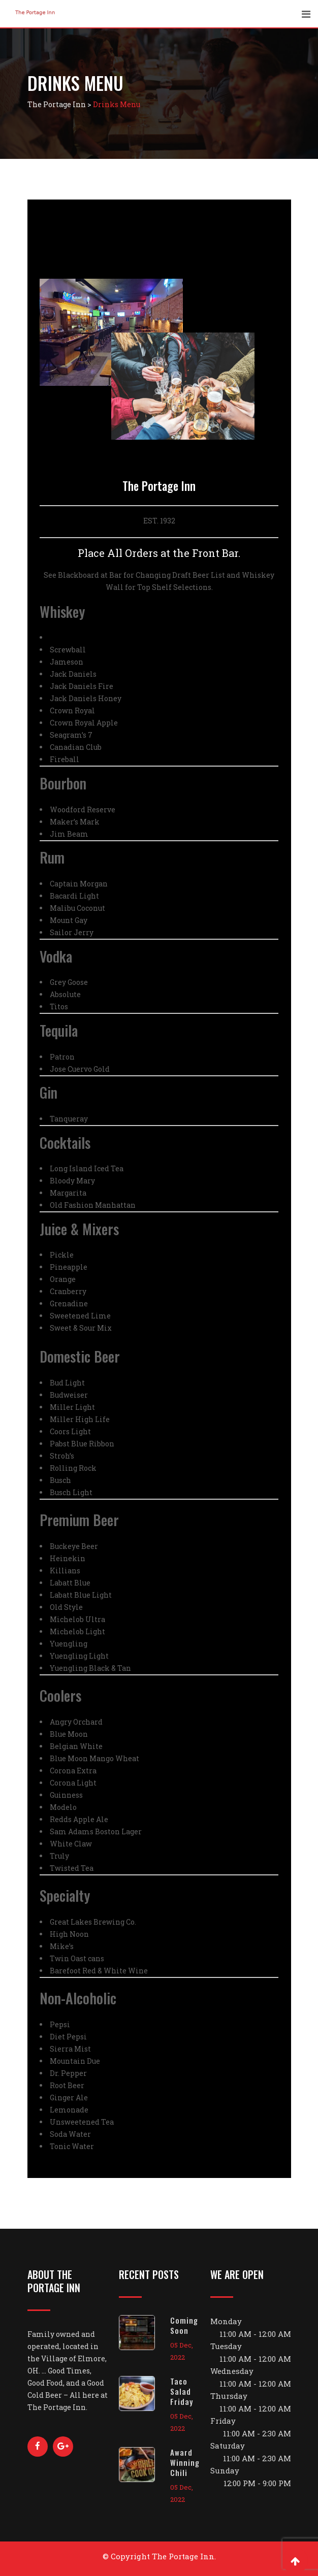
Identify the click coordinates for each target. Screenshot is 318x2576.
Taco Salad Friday (181, 2391)
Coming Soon (184, 2325)
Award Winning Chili (185, 2462)
